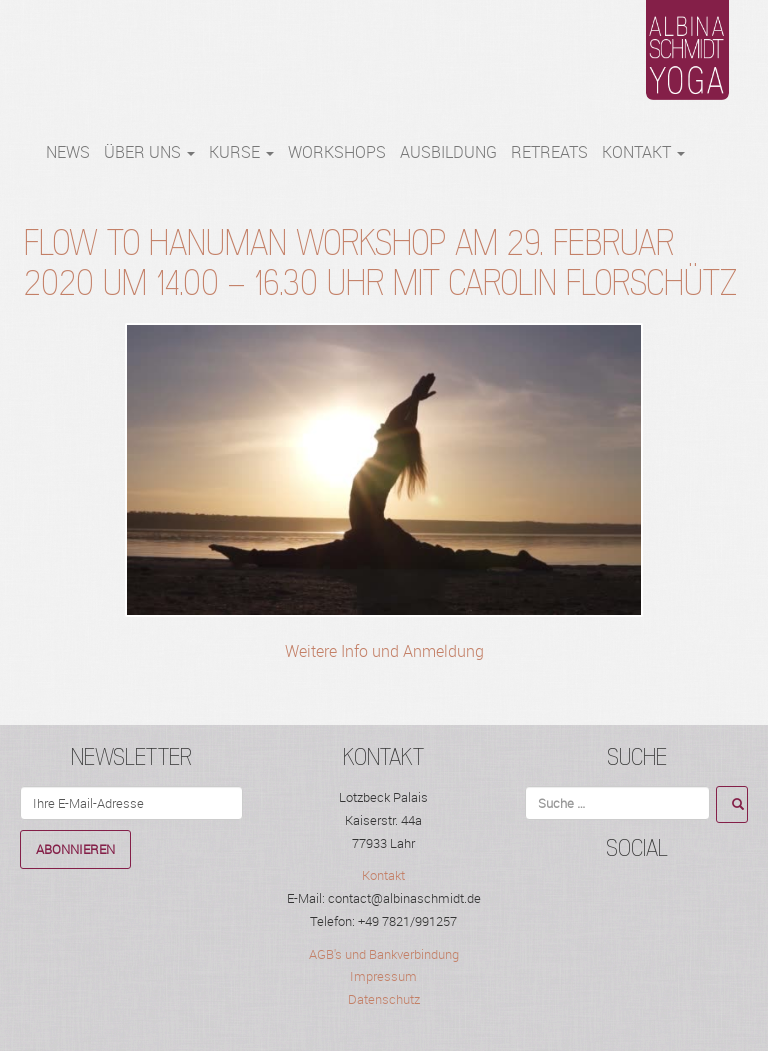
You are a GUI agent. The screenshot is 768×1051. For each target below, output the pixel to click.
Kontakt (643, 152)
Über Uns (149, 152)
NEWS (68, 152)
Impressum (383, 976)
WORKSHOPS (337, 152)
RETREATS (549, 152)
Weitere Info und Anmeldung (384, 651)
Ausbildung (448, 152)
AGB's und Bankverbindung (384, 954)
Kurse (241, 152)
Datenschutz (384, 999)
